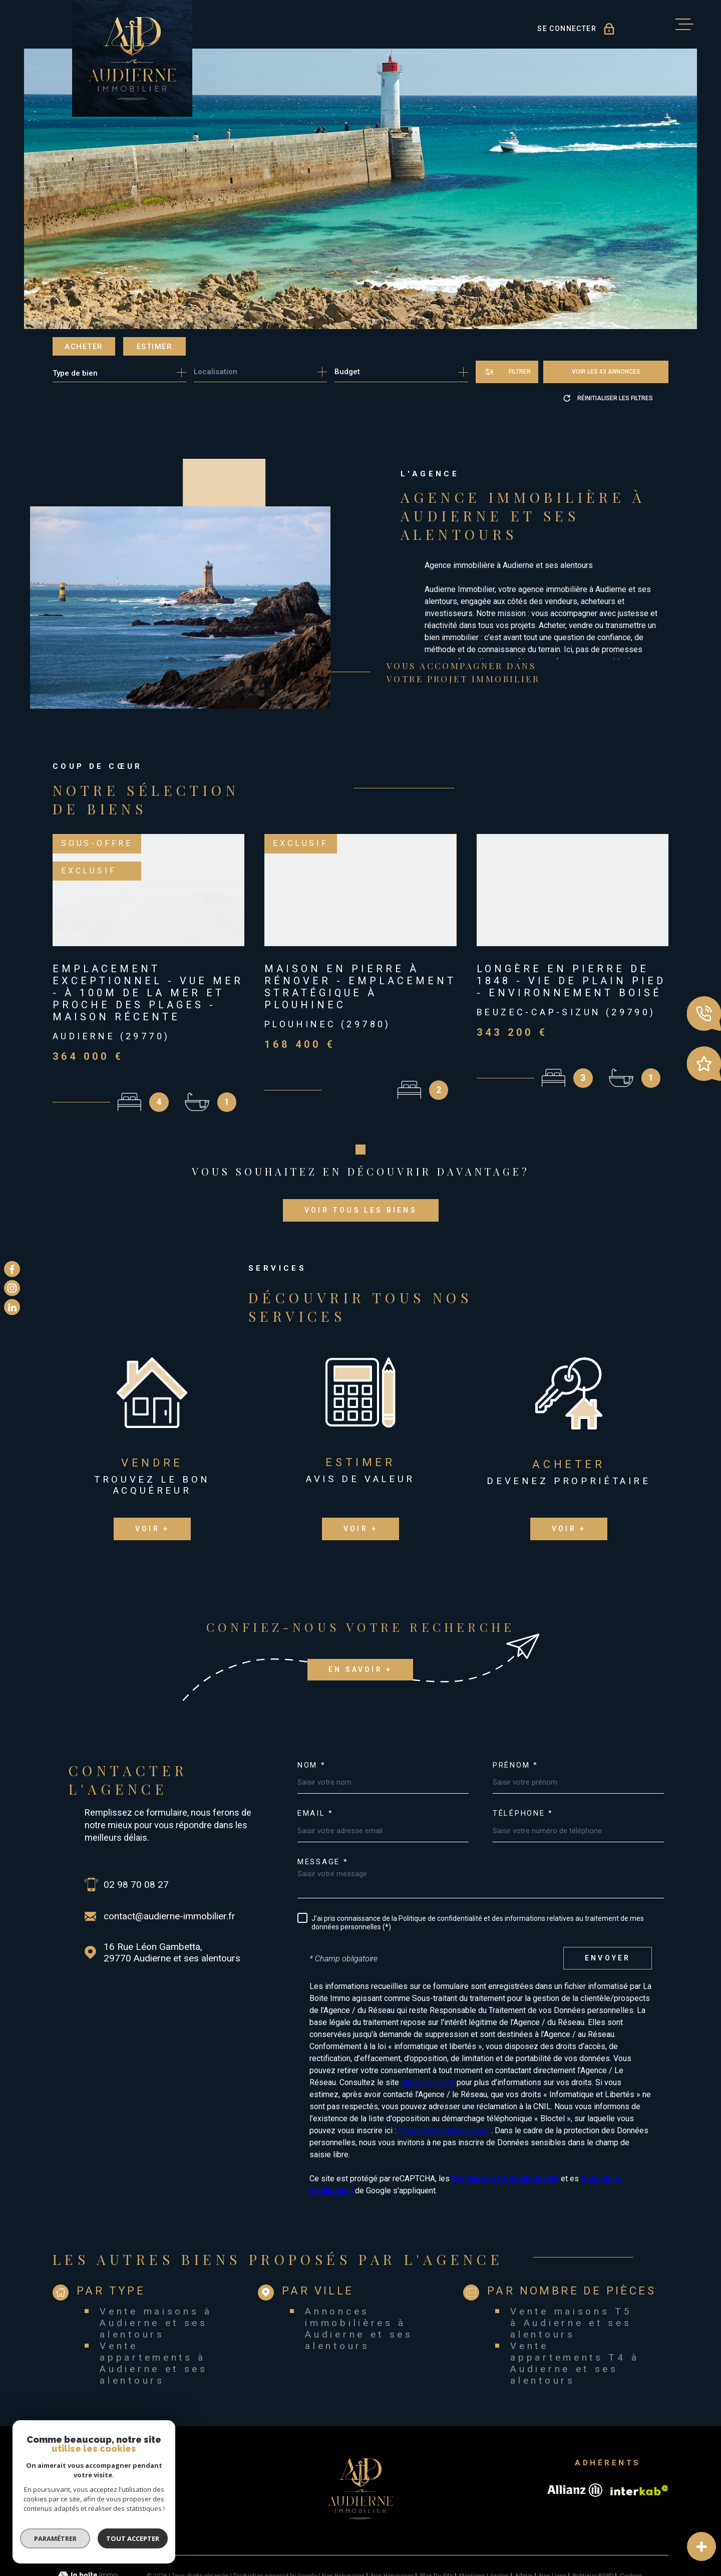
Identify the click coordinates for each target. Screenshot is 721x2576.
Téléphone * (523, 1765)
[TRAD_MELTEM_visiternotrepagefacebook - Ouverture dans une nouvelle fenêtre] (12, 1269)
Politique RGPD (593, 2527)
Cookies (631, 2528)
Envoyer (607, 1910)
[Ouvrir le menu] (684, 25)
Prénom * (515, 1717)
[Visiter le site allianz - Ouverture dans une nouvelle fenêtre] (574, 2441)
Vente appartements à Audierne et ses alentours (154, 2315)
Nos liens (553, 2527)
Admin (524, 2527)
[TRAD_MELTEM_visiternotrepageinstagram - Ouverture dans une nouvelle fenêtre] (12, 1288)
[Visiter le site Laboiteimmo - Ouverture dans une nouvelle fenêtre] (88, 2527)
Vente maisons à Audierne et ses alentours (156, 2274)
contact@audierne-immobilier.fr (169, 1868)
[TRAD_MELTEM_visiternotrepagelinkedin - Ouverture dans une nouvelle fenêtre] (12, 1307)
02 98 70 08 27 (136, 1836)
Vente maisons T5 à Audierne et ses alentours (571, 2274)
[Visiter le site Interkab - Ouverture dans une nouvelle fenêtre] (639, 2442)
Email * (315, 1765)
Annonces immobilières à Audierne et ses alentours (359, 2280)
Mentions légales (484, 2527)
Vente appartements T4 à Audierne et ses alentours (574, 2315)
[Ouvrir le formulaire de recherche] (507, 372)
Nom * (311, 1717)
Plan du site (436, 2527)
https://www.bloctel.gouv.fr (444, 2082)
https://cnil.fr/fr (428, 2034)
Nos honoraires (343, 2527)
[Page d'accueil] (132, 58)
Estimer (155, 346)
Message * (322, 1813)
